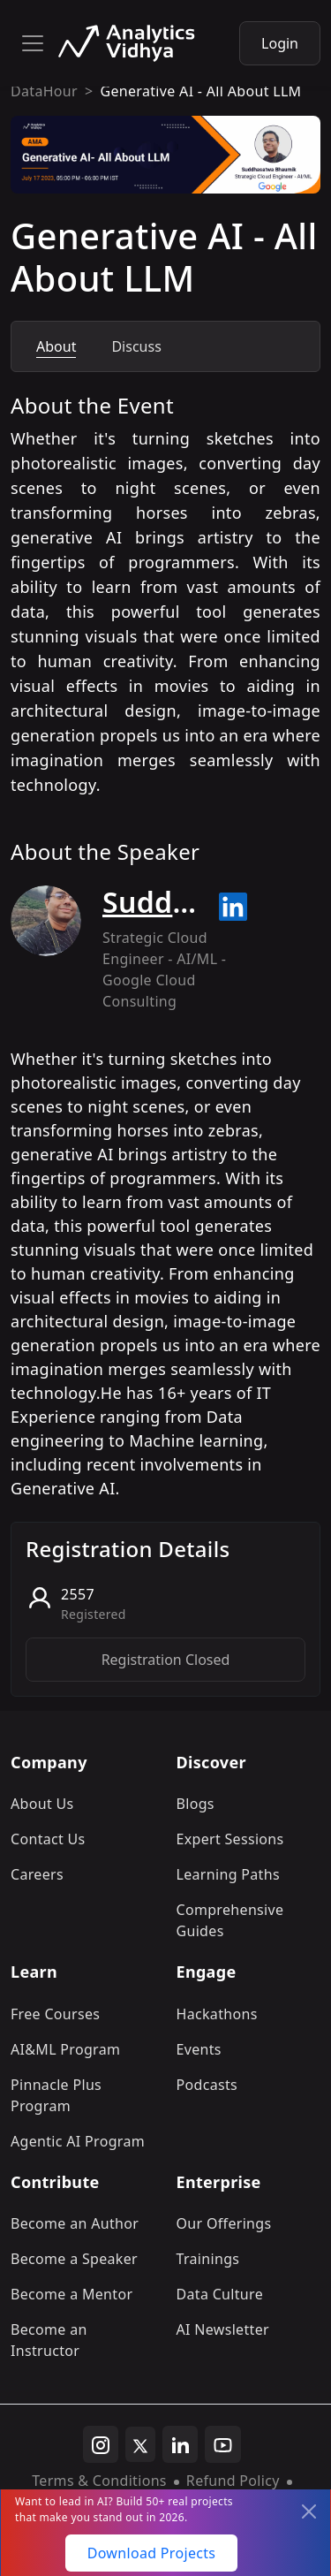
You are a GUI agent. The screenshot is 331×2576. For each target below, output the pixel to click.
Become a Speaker (74, 2258)
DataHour (44, 91)
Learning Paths (228, 1874)
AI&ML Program (65, 2049)
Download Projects (151, 2553)
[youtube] (223, 2444)
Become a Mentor (71, 2294)
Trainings (208, 2258)
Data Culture (220, 2294)
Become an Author (75, 2223)
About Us (42, 1803)
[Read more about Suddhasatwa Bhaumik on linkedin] (233, 907)
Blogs (195, 1803)
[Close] (309, 2511)
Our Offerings (224, 2223)
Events (199, 2049)
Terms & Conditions (99, 2480)
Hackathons (217, 2014)
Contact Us (48, 1839)
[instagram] (100, 2444)
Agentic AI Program (78, 2141)
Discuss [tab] (136, 346)
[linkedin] (180, 2444)
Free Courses (55, 2014)
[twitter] (140, 2444)
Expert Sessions (230, 1839)
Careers (37, 1874)
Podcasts (207, 2084)
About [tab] (56, 346)
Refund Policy (233, 2480)
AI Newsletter (223, 2329)
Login (279, 43)
